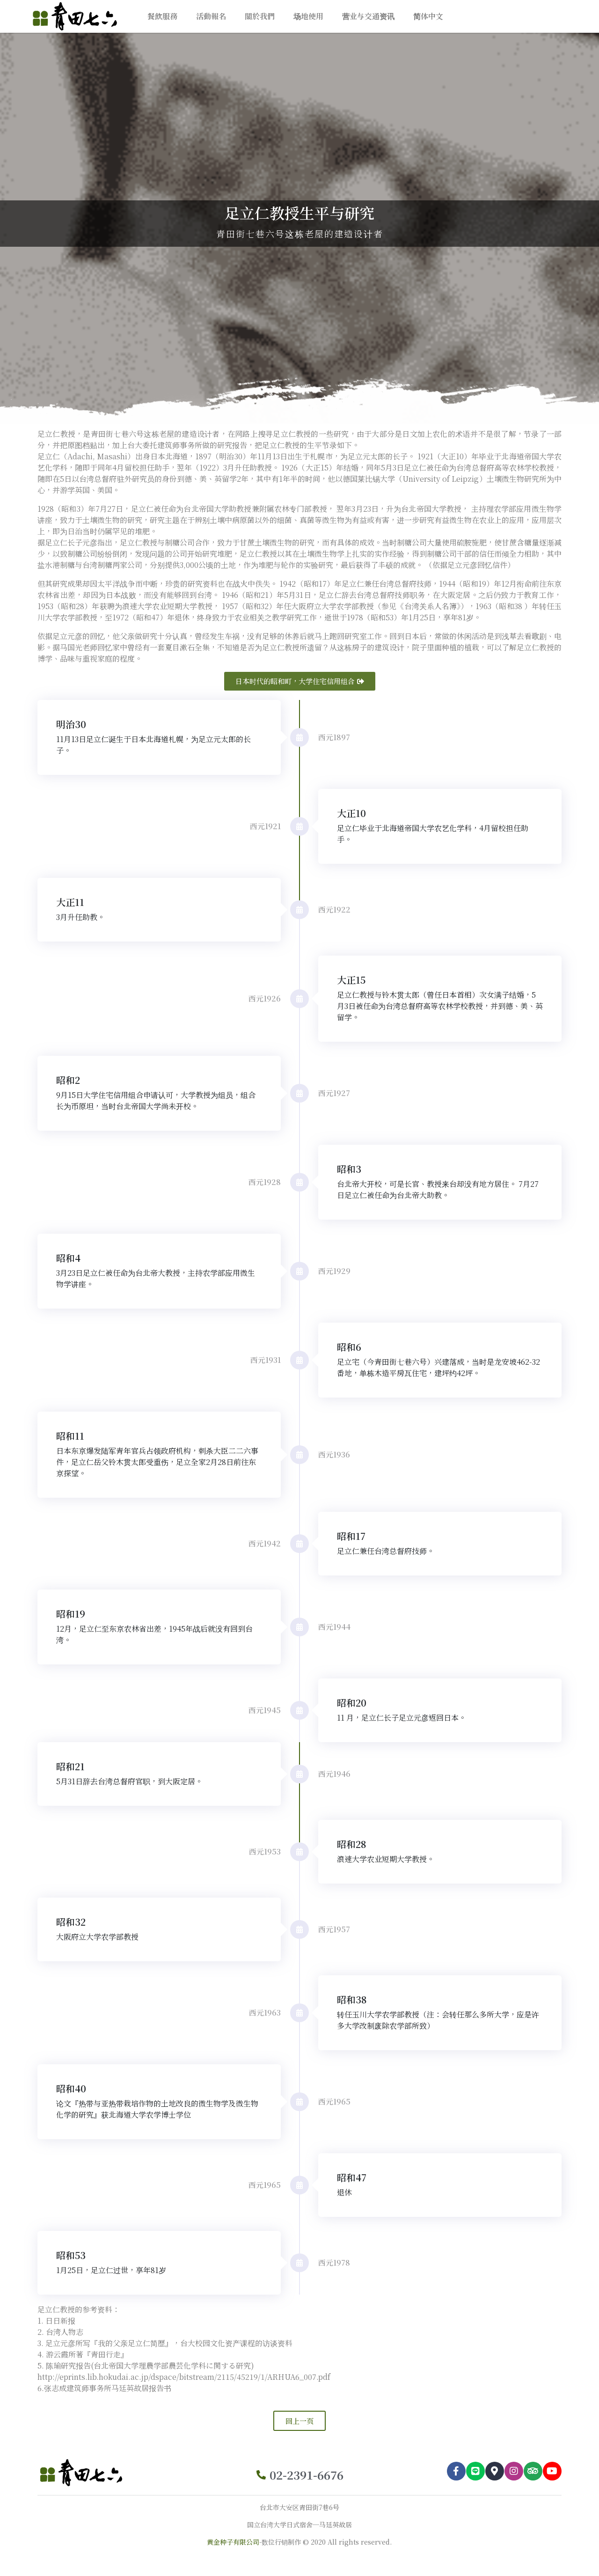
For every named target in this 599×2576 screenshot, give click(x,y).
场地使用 (308, 16)
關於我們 (260, 16)
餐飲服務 (162, 16)
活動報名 (211, 16)
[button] (299, 681)
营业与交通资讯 (368, 16)
